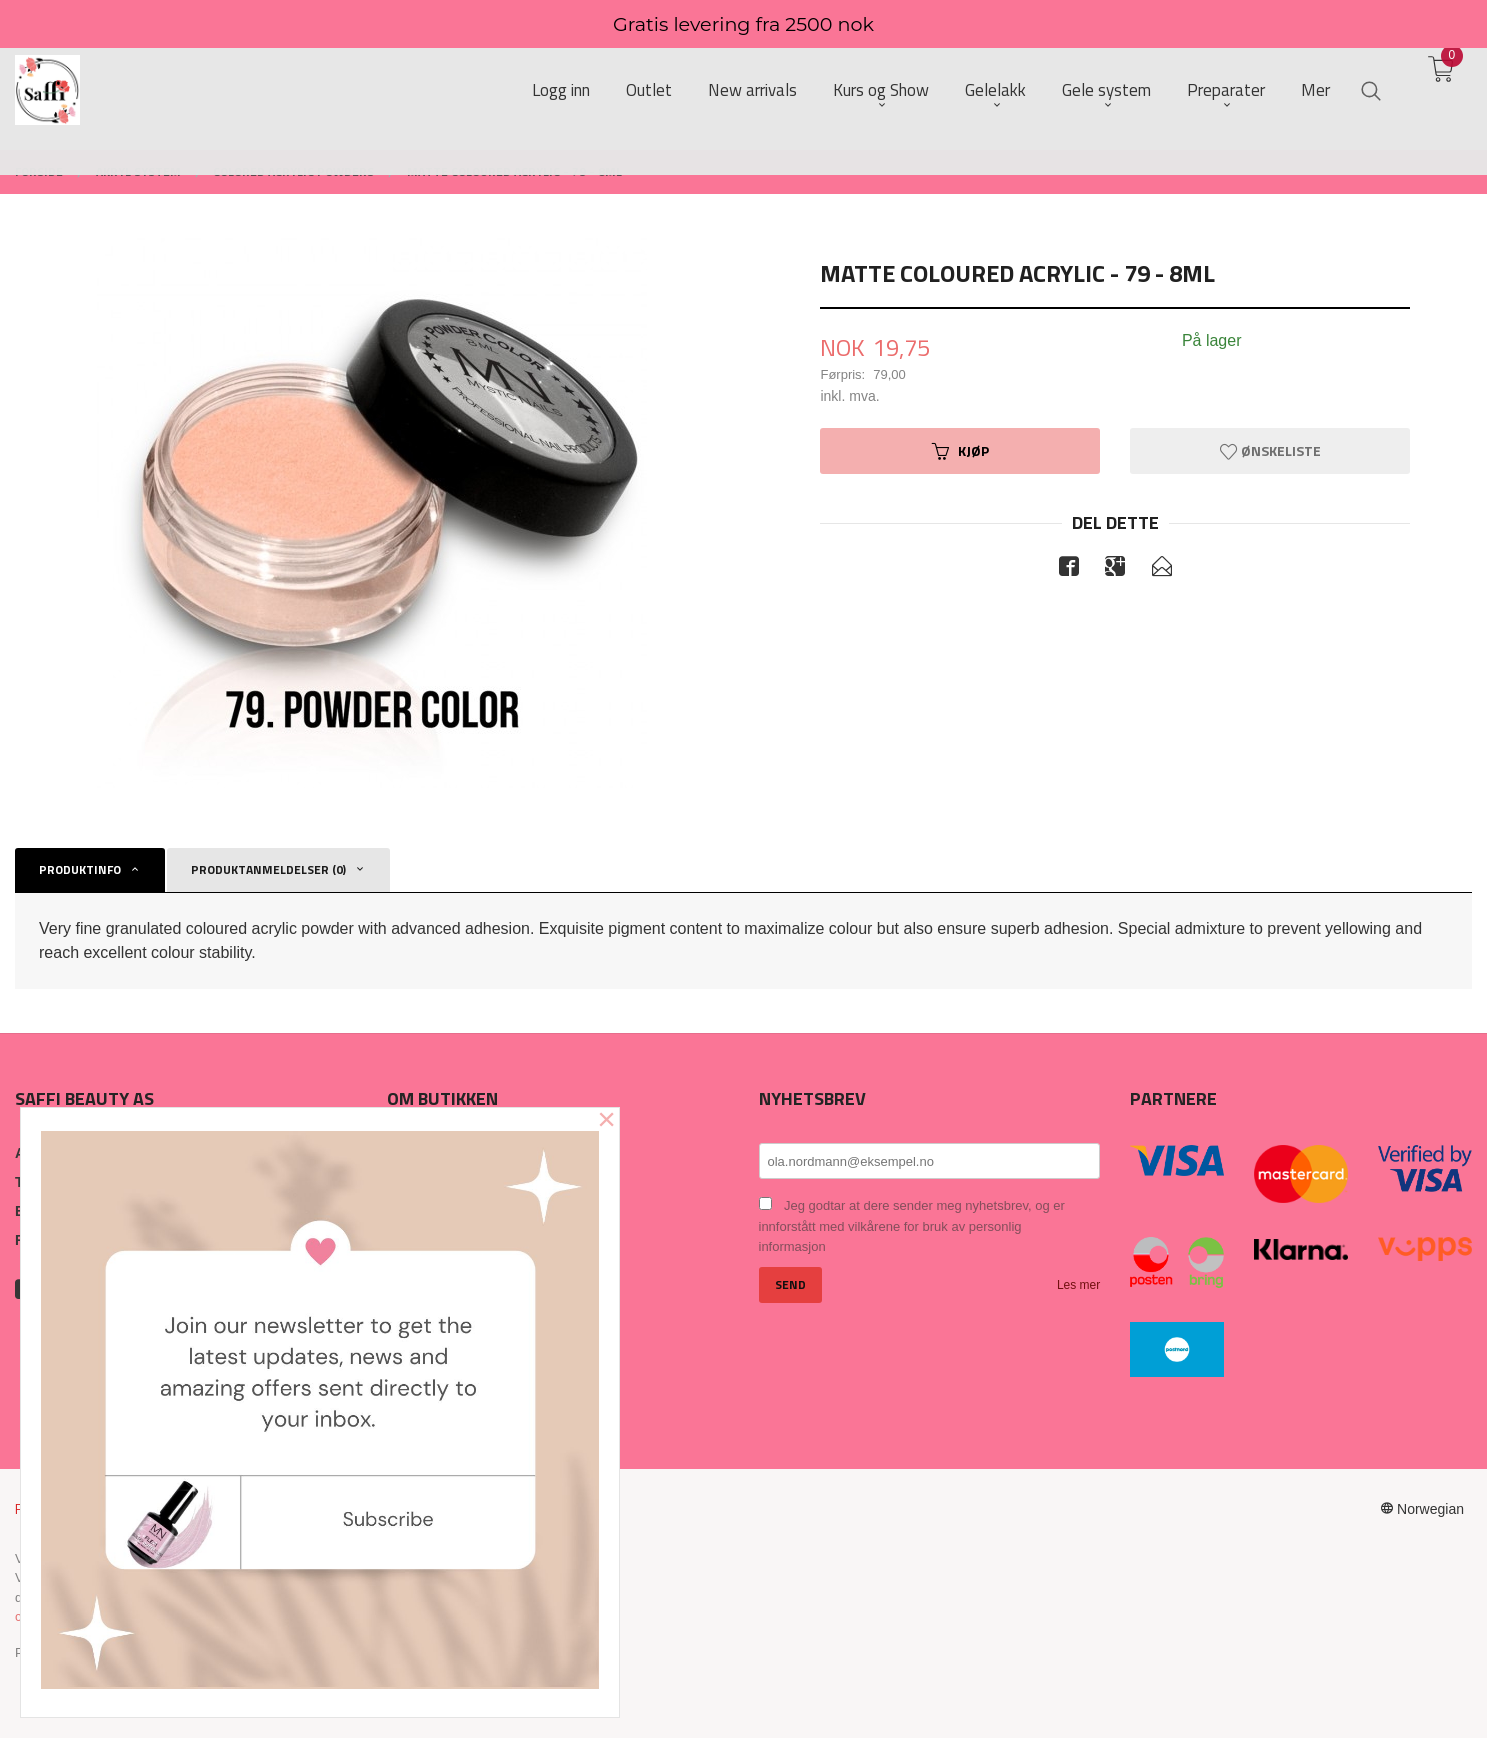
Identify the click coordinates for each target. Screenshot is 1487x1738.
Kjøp (960, 450)
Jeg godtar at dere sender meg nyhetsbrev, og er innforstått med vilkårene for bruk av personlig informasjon (912, 1226)
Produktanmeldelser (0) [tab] (268, 869)
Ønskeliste (1270, 450)
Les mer (1078, 1285)
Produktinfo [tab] (80, 869)
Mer (1315, 91)
